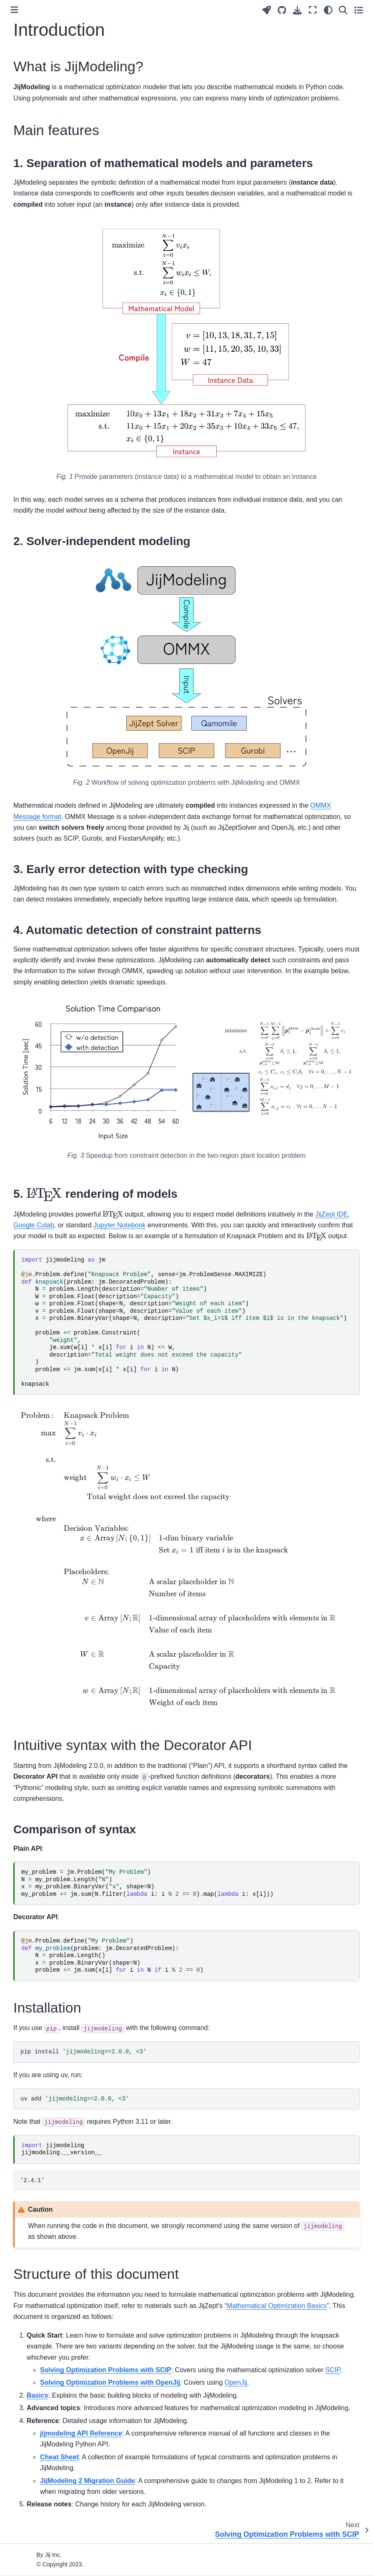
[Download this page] (297, 10)
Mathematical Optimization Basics (277, 2305)
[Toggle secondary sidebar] (358, 10)
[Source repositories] (282, 10)
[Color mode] (328, 10)
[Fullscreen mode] (312, 10)
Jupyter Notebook (119, 1225)
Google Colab (33, 1225)
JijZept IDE (331, 1214)
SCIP (332, 2369)
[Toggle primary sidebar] (14, 10)
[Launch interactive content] (266, 10)
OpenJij (236, 2382)
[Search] (343, 10)
